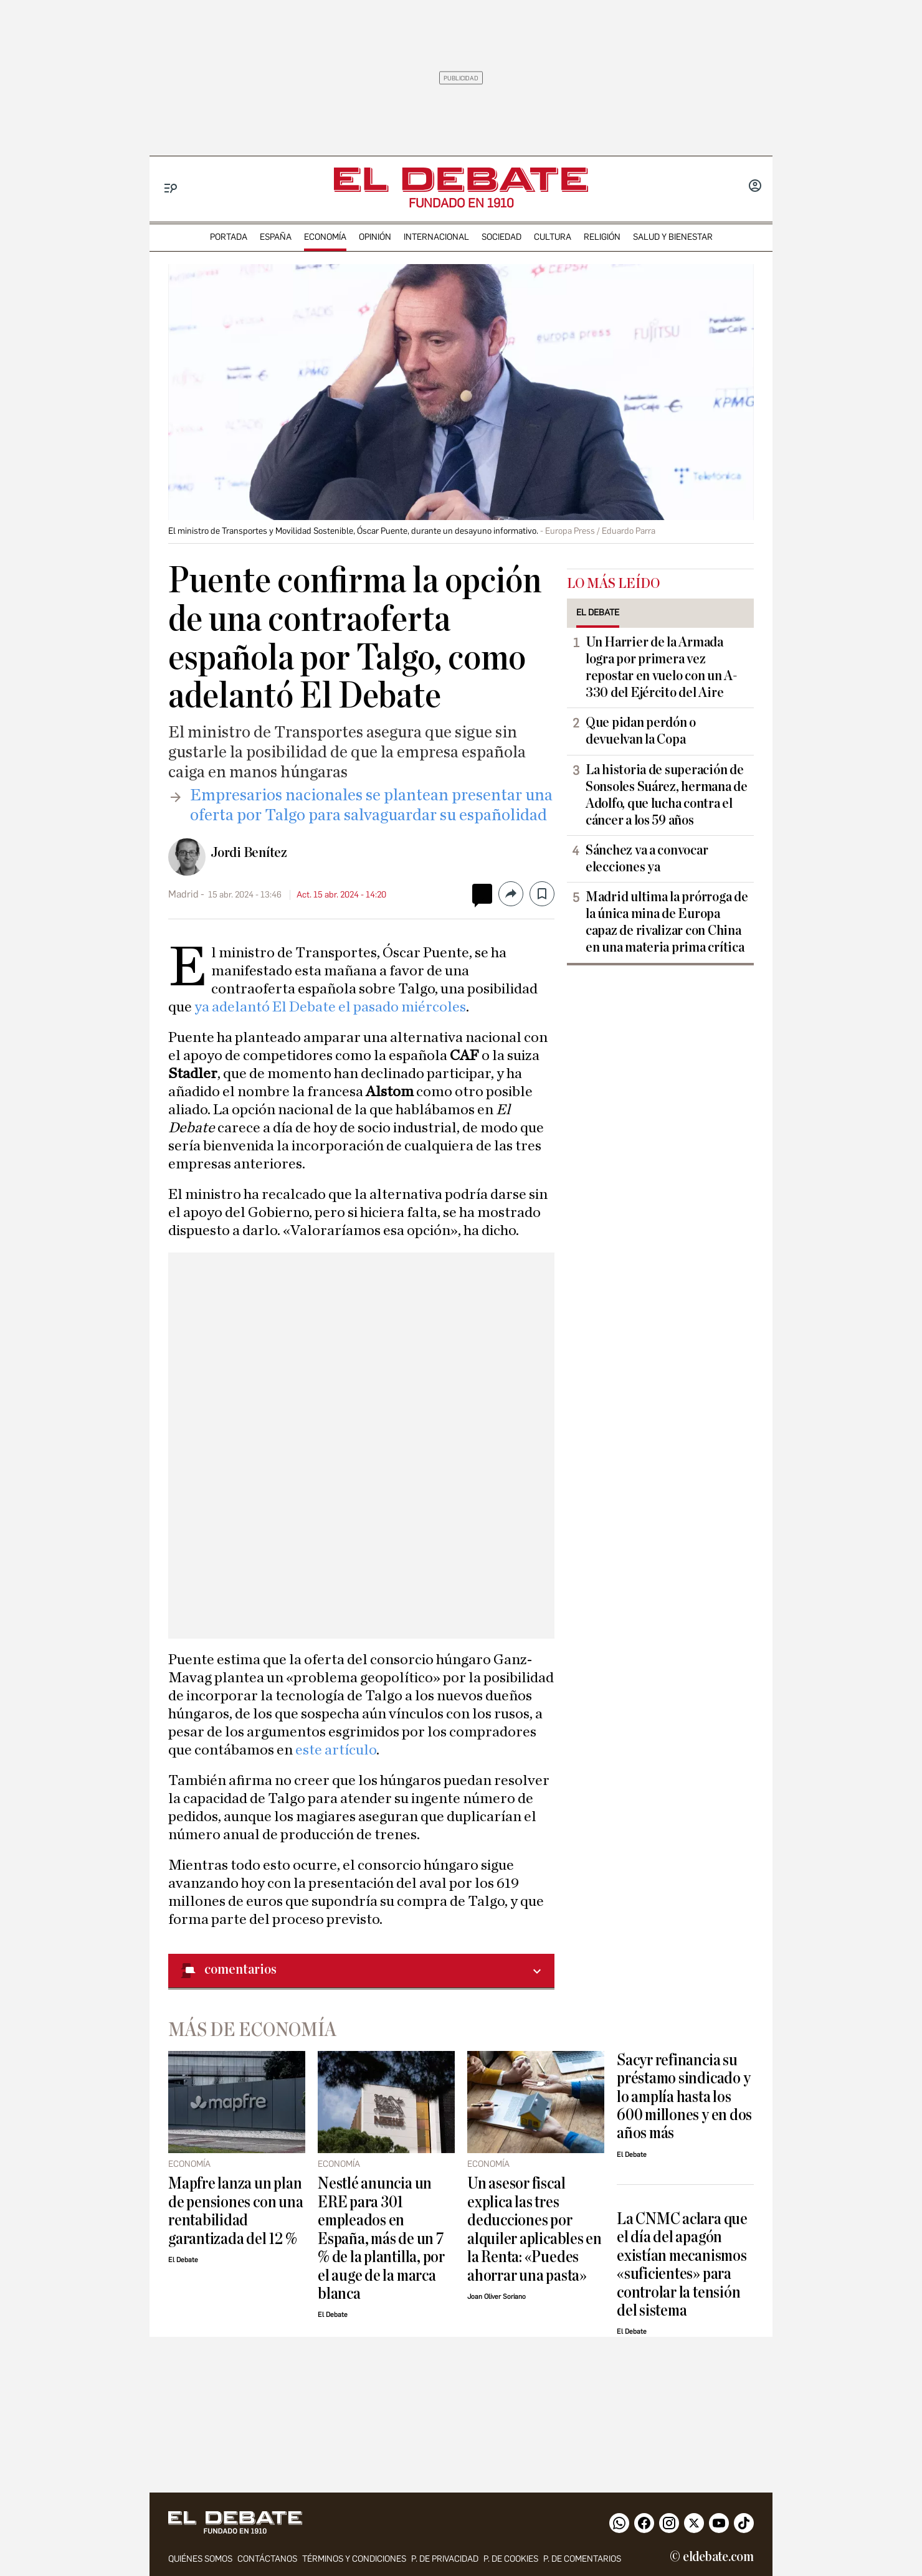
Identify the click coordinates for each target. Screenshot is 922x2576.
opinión (375, 237)
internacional (436, 237)
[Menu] (171, 188)
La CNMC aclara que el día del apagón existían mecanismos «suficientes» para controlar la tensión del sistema (682, 2264)
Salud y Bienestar (673, 237)
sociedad (501, 237)
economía (325, 237)
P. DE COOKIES (510, 2559)
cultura (552, 237)
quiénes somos (200, 2559)
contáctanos (267, 2559)
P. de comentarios (582, 2559)
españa (276, 237)
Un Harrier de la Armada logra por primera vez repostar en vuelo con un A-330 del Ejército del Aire (662, 667)
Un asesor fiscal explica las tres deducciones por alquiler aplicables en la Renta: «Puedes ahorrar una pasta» (534, 2229)
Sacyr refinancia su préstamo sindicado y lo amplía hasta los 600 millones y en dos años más (684, 2097)
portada (228, 237)
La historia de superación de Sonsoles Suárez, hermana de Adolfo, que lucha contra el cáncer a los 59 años (667, 795)
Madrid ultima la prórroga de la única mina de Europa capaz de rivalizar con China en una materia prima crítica (667, 922)
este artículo (335, 1750)
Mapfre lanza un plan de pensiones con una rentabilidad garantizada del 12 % (235, 2211)
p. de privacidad (444, 2559)
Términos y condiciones (354, 2559)
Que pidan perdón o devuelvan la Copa (641, 731)
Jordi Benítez (249, 852)
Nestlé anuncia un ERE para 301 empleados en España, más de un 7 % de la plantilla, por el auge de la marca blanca (381, 2238)
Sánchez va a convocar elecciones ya (647, 858)
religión (602, 237)
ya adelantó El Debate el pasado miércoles (330, 1007)
